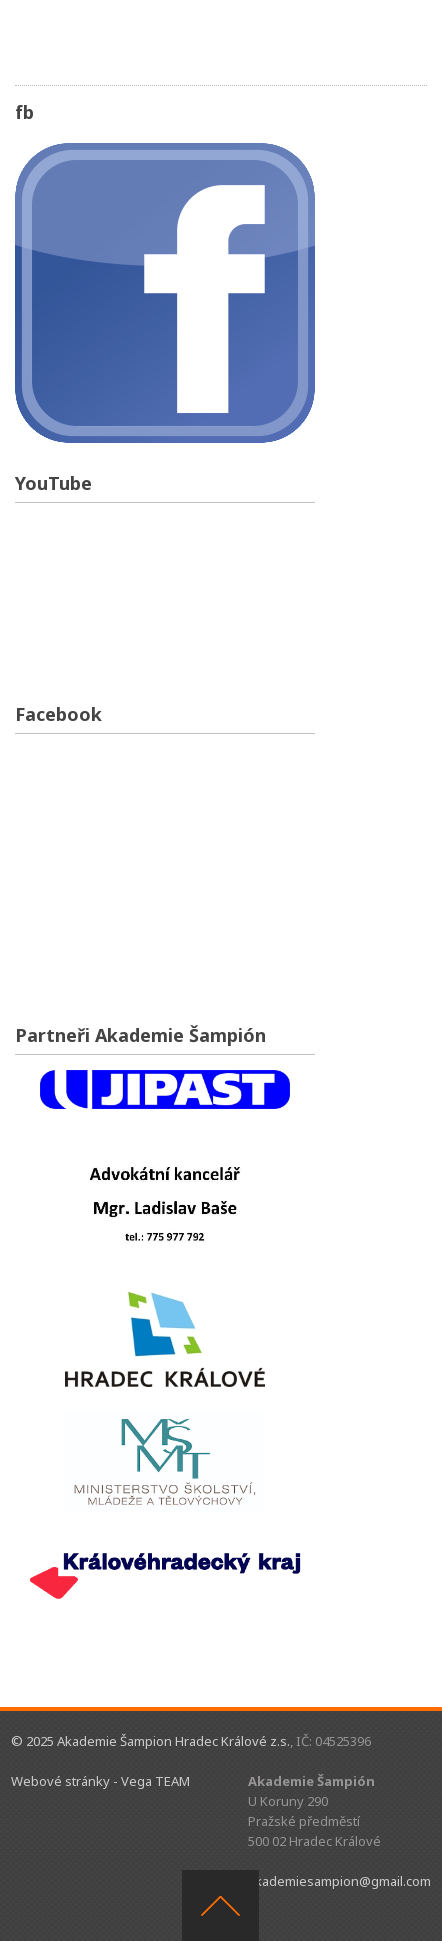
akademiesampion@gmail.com (339, 1881)
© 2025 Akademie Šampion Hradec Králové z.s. (150, 1741)
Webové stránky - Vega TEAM (100, 1781)
